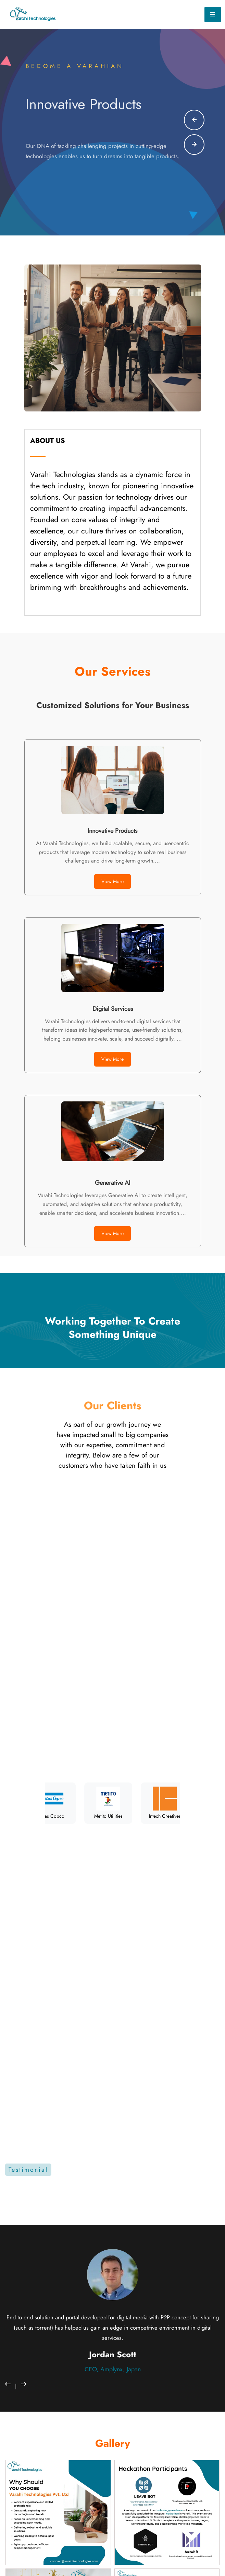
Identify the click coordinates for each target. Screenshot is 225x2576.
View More (112, 881)
